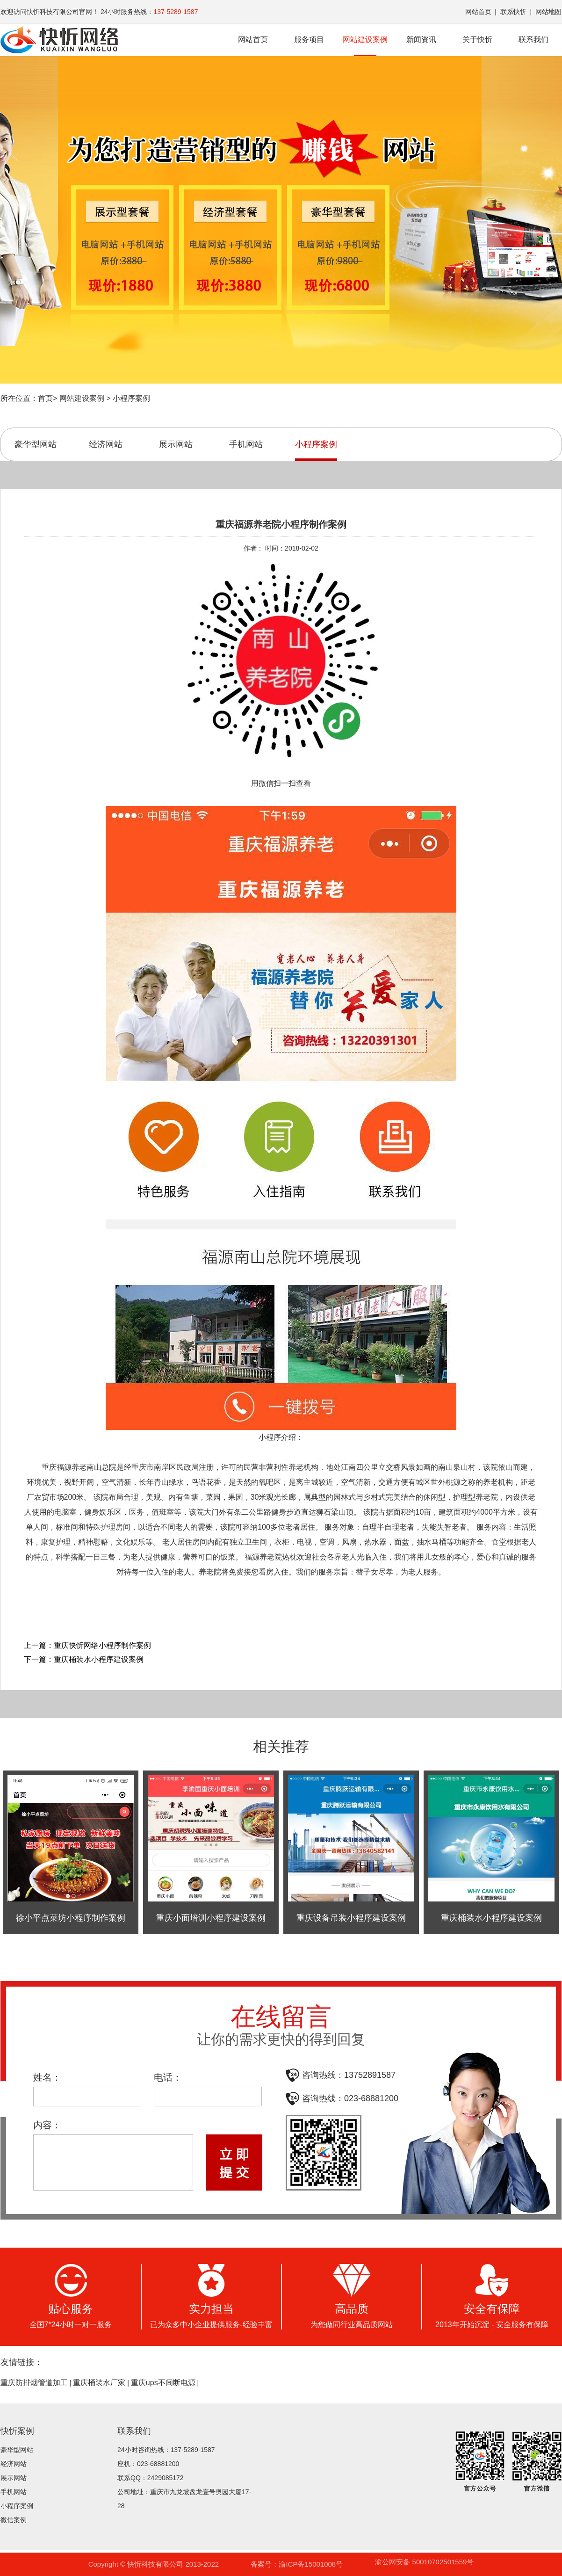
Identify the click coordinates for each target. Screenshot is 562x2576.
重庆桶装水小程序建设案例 (491, 1918)
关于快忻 (477, 40)
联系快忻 (513, 11)
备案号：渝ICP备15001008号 (297, 2564)
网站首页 (478, 11)
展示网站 (176, 444)
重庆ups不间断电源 (163, 2383)
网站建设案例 (365, 46)
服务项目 (309, 40)
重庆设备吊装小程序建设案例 (351, 1918)
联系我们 (533, 40)
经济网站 (105, 444)
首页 (45, 398)
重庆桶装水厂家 (99, 2383)
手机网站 (246, 444)
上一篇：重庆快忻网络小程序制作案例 (87, 1645)
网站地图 (548, 11)
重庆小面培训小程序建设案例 (211, 1918)
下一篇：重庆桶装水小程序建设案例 (84, 1659)
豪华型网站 (35, 444)
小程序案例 (131, 398)
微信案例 (13, 2520)
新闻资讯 (421, 40)
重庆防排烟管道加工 (34, 2383)
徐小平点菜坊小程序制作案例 (70, 1918)
